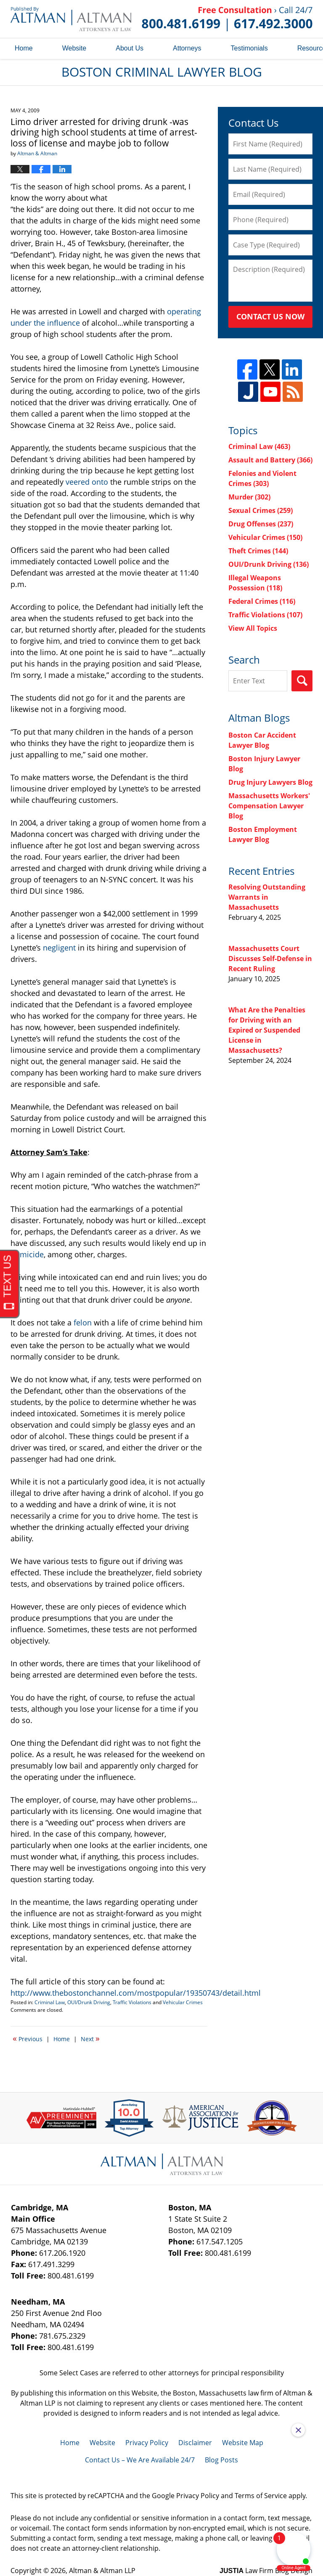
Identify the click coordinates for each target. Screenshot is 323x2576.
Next (90, 2038)
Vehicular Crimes (183, 2002)
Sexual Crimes (260, 510)
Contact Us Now (270, 316)
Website (74, 48)
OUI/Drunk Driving (88, 2002)
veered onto (87, 482)
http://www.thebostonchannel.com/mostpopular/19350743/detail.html (136, 1993)
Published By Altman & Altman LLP (227, 19)
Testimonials (249, 48)
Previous (27, 2038)
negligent (59, 948)
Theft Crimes (258, 550)
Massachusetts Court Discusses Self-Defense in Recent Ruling (270, 958)
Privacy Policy (146, 2442)
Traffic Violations (132, 2002)
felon (83, 1322)
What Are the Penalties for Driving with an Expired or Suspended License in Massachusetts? (266, 1030)
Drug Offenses (260, 523)
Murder (249, 497)
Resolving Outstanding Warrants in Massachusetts (266, 897)
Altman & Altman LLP (102, 2570)
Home (24, 48)
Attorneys (187, 48)
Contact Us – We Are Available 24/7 (140, 2459)
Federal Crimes (261, 601)
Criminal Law (49, 2002)
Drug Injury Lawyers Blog (270, 782)
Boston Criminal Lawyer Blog (71, 19)
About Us (129, 48)
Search (301, 680)
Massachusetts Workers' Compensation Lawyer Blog (269, 806)
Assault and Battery (270, 460)
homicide (27, 1254)
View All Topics (252, 628)
